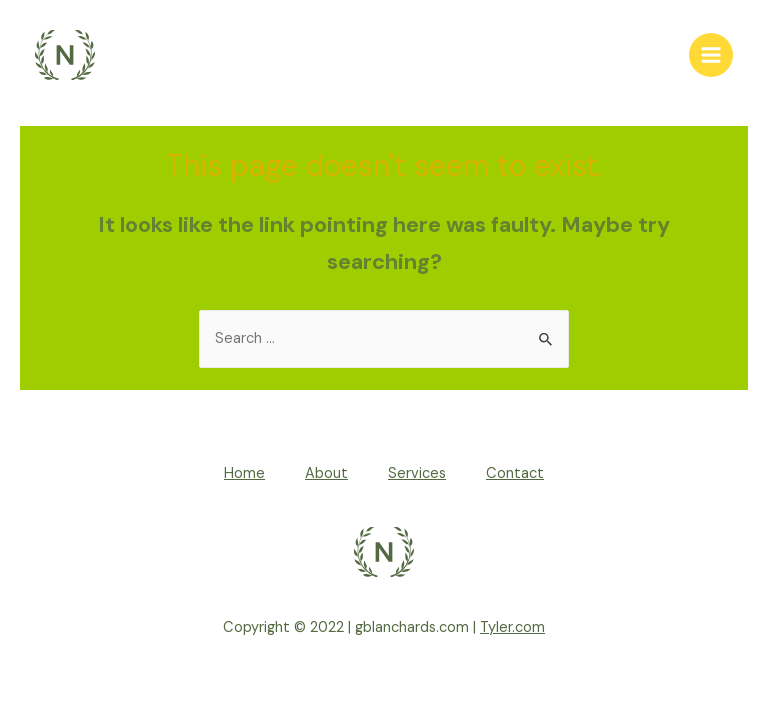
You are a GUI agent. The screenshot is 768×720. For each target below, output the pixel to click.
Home (244, 473)
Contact (515, 473)
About (326, 473)
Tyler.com (512, 627)
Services (417, 473)
